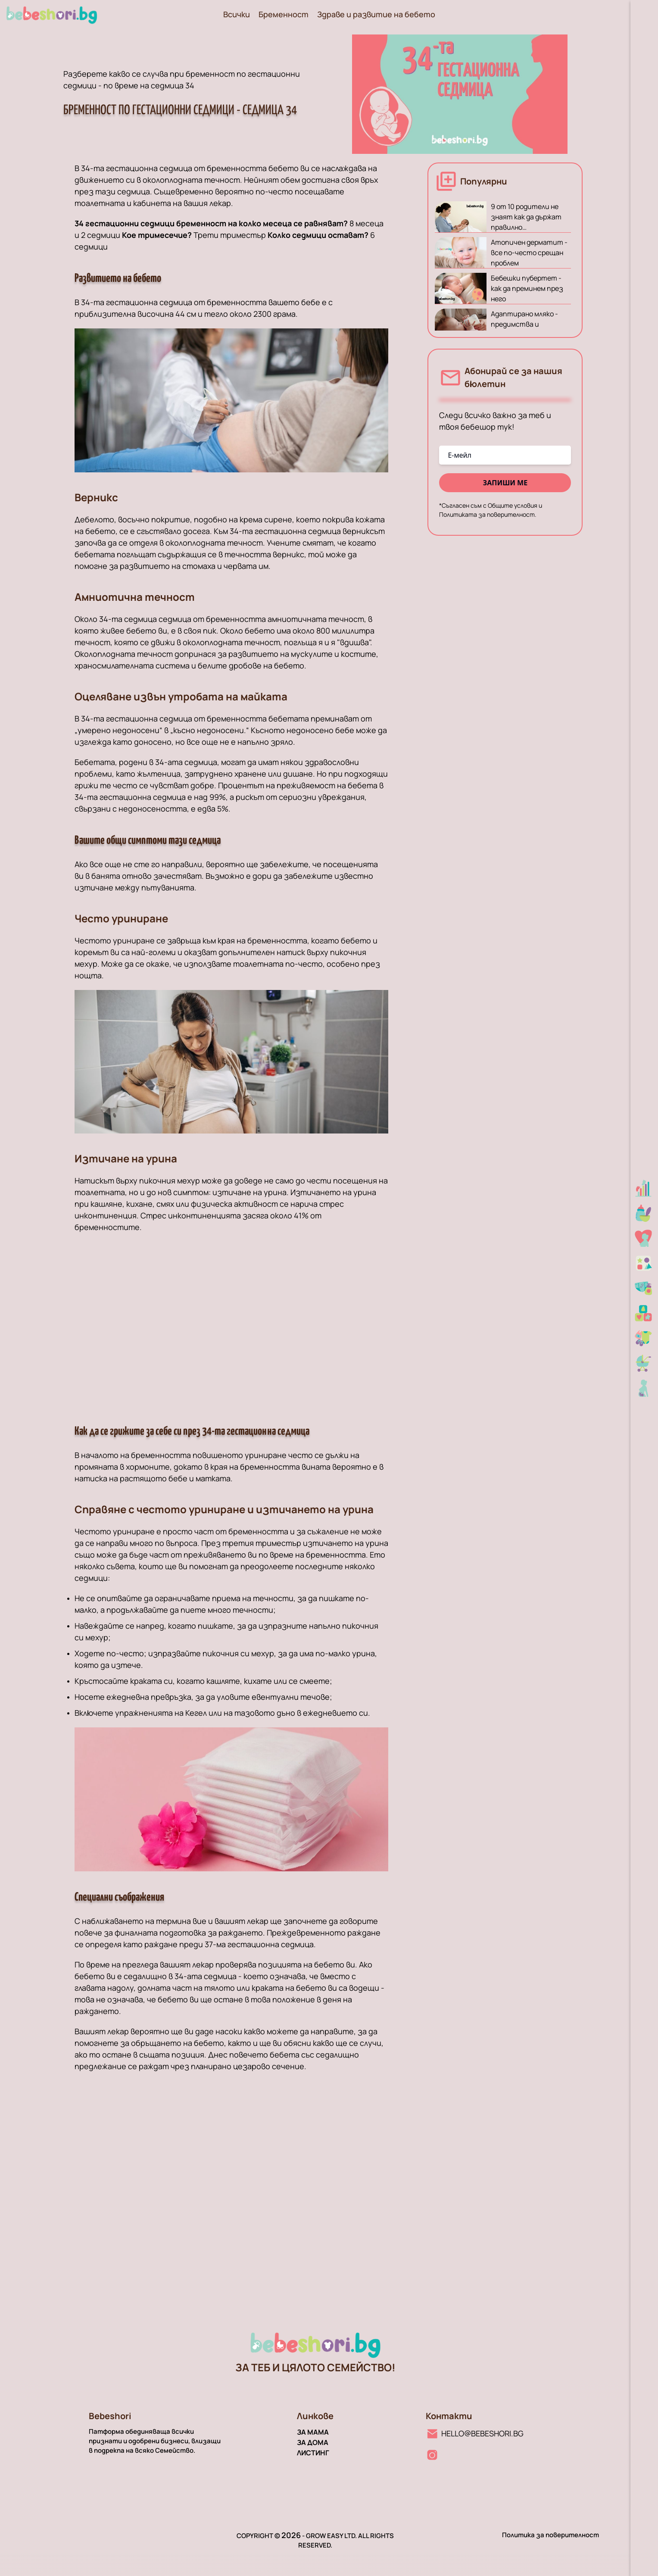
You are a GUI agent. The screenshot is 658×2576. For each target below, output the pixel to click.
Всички (236, 14)
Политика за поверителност (550, 2534)
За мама (313, 2432)
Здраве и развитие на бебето (376, 14)
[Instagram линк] (432, 2454)
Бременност (284, 14)
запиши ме (505, 482)
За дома (312, 2442)
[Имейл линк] (475, 2433)
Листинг (313, 2452)
